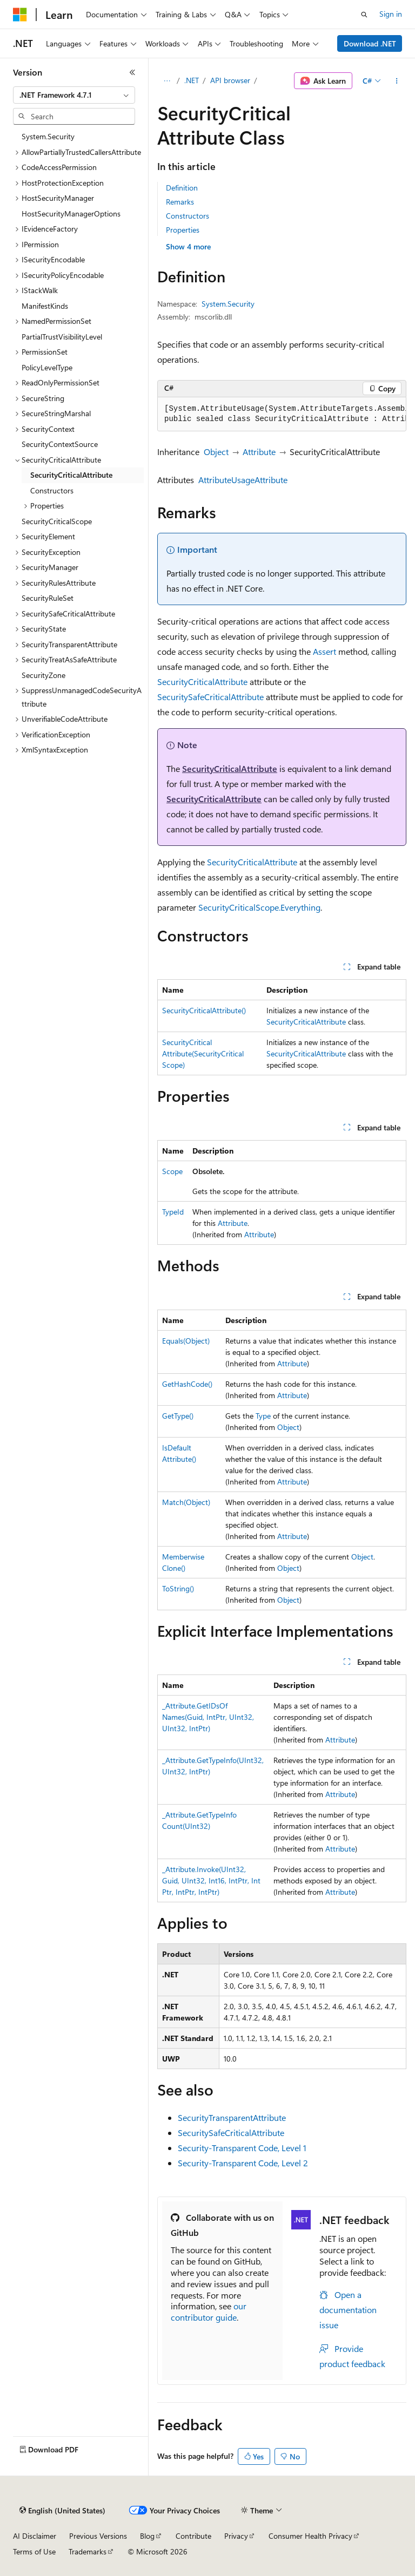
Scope (172, 1171)
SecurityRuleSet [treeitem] (47, 598)
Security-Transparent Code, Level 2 (243, 2162)
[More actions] (396, 81)
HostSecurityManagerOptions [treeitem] (71, 213)
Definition (182, 187)
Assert (324, 651)
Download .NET (370, 43)
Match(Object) (186, 1502)
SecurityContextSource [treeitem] (60, 444)
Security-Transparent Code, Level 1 (242, 2147)
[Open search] (364, 14)
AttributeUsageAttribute (242, 479)
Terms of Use (34, 2551)
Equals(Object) (186, 1341)
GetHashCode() (187, 1384)
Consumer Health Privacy (310, 2536)
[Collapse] (132, 72)
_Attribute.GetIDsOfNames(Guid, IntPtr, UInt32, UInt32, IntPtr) (208, 1716)
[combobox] (74, 95)
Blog (147, 2536)
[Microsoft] (20, 15)
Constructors (187, 216)
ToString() (178, 1588)
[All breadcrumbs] (166, 81)
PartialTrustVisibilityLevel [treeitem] (62, 336)
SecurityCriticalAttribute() (204, 1010)
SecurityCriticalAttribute (202, 681)
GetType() (177, 1416)
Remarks (180, 201)
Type (263, 1416)
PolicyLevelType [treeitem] (47, 367)
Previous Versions (98, 2536)
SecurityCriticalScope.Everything (259, 907)
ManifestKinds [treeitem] (45, 306)
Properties (182, 230)
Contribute (193, 2536)
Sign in (390, 14)
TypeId (173, 1211)
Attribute (259, 451)
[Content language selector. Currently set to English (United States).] (62, 2510)
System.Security (228, 304)
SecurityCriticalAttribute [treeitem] (71, 475)
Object (216, 451)
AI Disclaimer (34, 2536)
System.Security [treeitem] (48, 136)
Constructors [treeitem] (51, 490)
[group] (281, 414)
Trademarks (87, 2551)
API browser (230, 80)
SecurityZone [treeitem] (43, 675)
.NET (191, 80)
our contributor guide (208, 2311)
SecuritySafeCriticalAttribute (210, 696)
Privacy (236, 2536)
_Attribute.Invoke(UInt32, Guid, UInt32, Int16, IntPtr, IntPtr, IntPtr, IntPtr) (211, 1880)
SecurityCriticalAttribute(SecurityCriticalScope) (203, 1053)
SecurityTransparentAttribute (232, 2117)
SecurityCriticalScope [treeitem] (57, 521)
